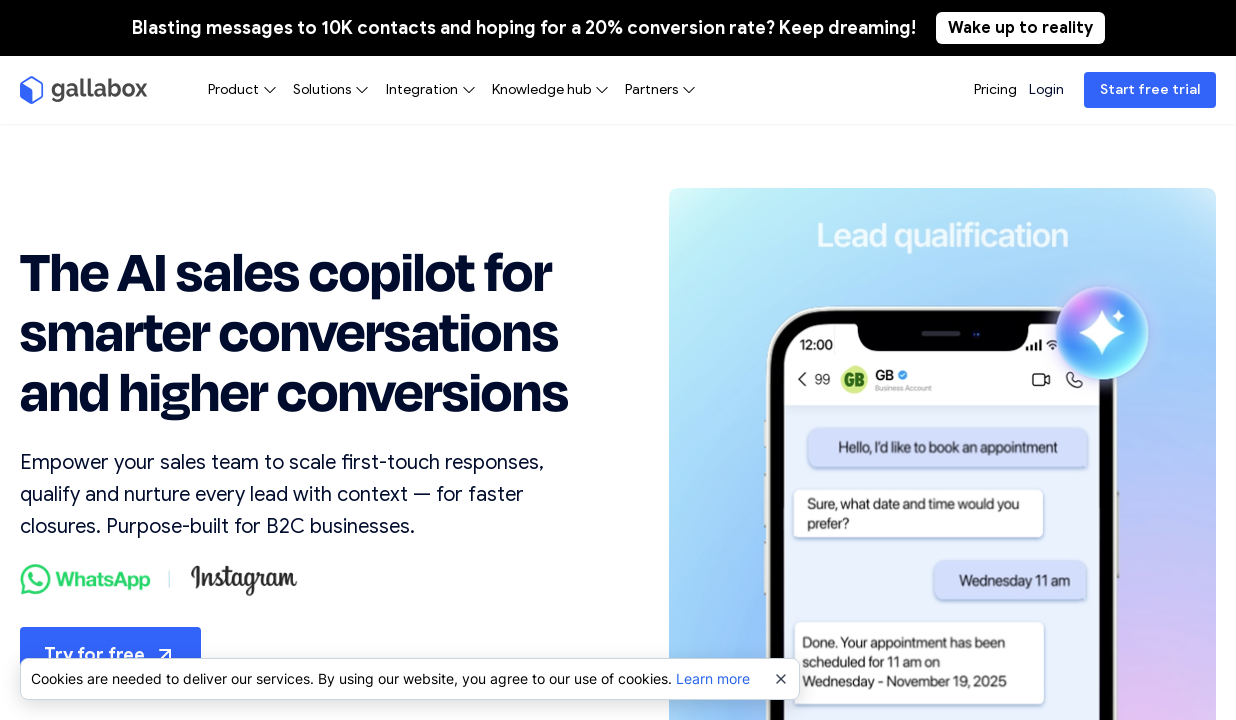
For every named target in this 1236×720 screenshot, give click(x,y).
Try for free (110, 655)
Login (1046, 89)
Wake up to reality (1020, 28)
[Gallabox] (84, 90)
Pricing (995, 89)
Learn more (713, 678)
